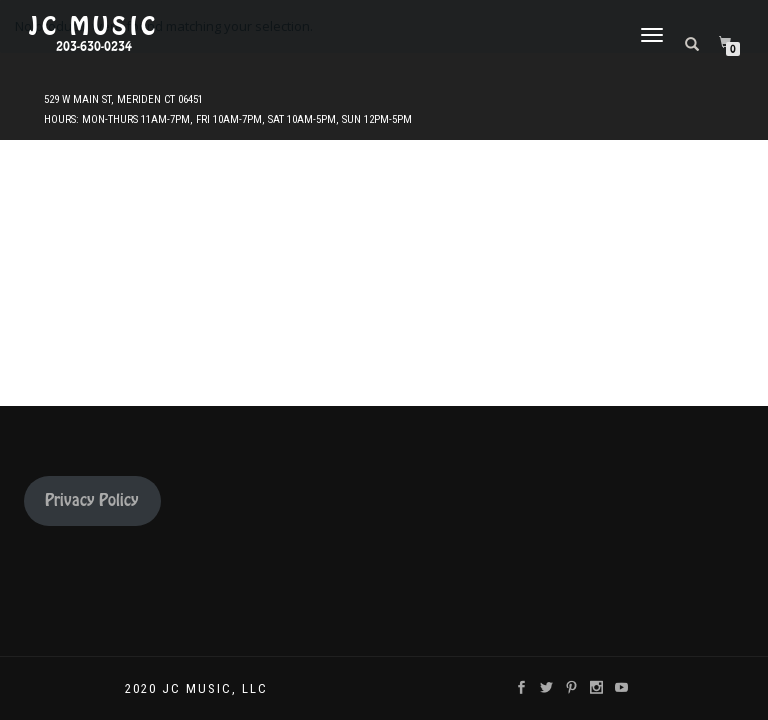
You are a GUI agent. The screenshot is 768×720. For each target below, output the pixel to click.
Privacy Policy (92, 500)
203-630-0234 (94, 47)
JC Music (94, 27)
